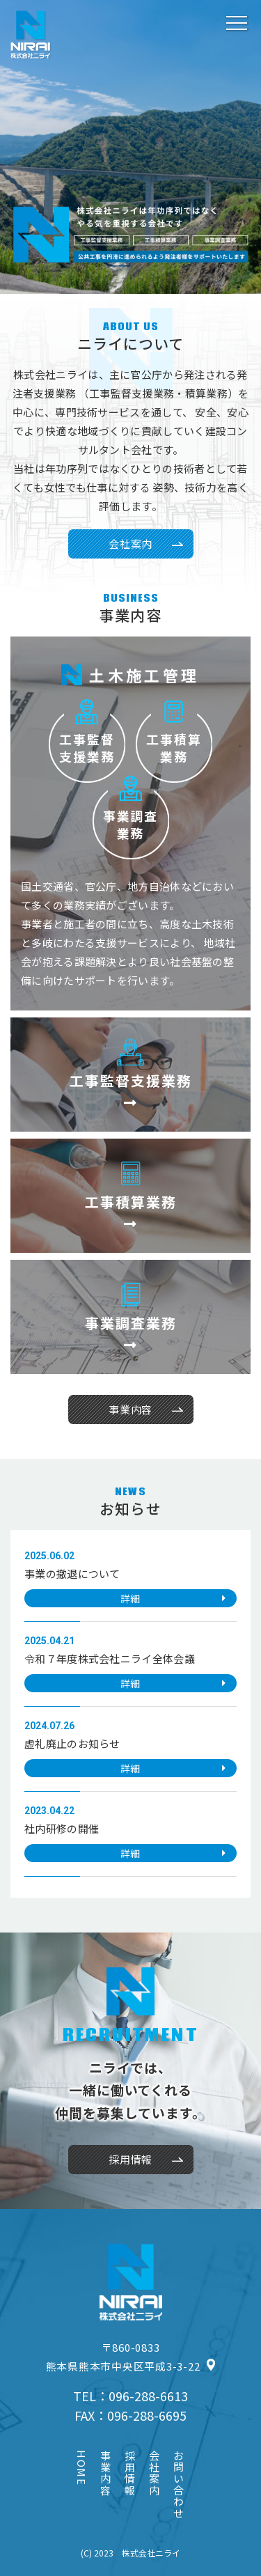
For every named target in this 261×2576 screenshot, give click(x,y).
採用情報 (131, 2473)
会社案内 (130, 543)
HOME (82, 2467)
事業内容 (106, 2473)
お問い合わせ (180, 2484)
